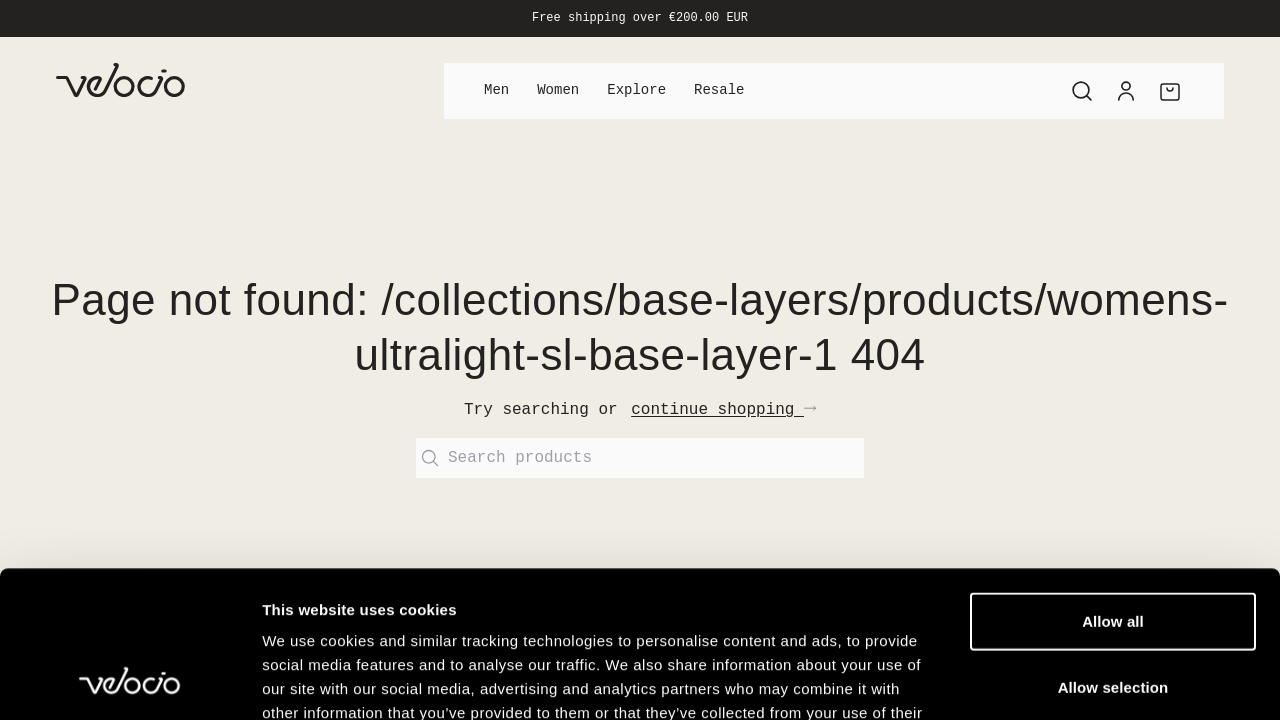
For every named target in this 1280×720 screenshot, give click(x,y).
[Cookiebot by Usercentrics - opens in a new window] (129, 681)
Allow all (1113, 483)
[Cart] (1170, 91)
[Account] (1126, 91)
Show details (1049, 680)
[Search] (1082, 91)
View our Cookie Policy (418, 599)
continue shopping (723, 410)
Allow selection (1113, 549)
